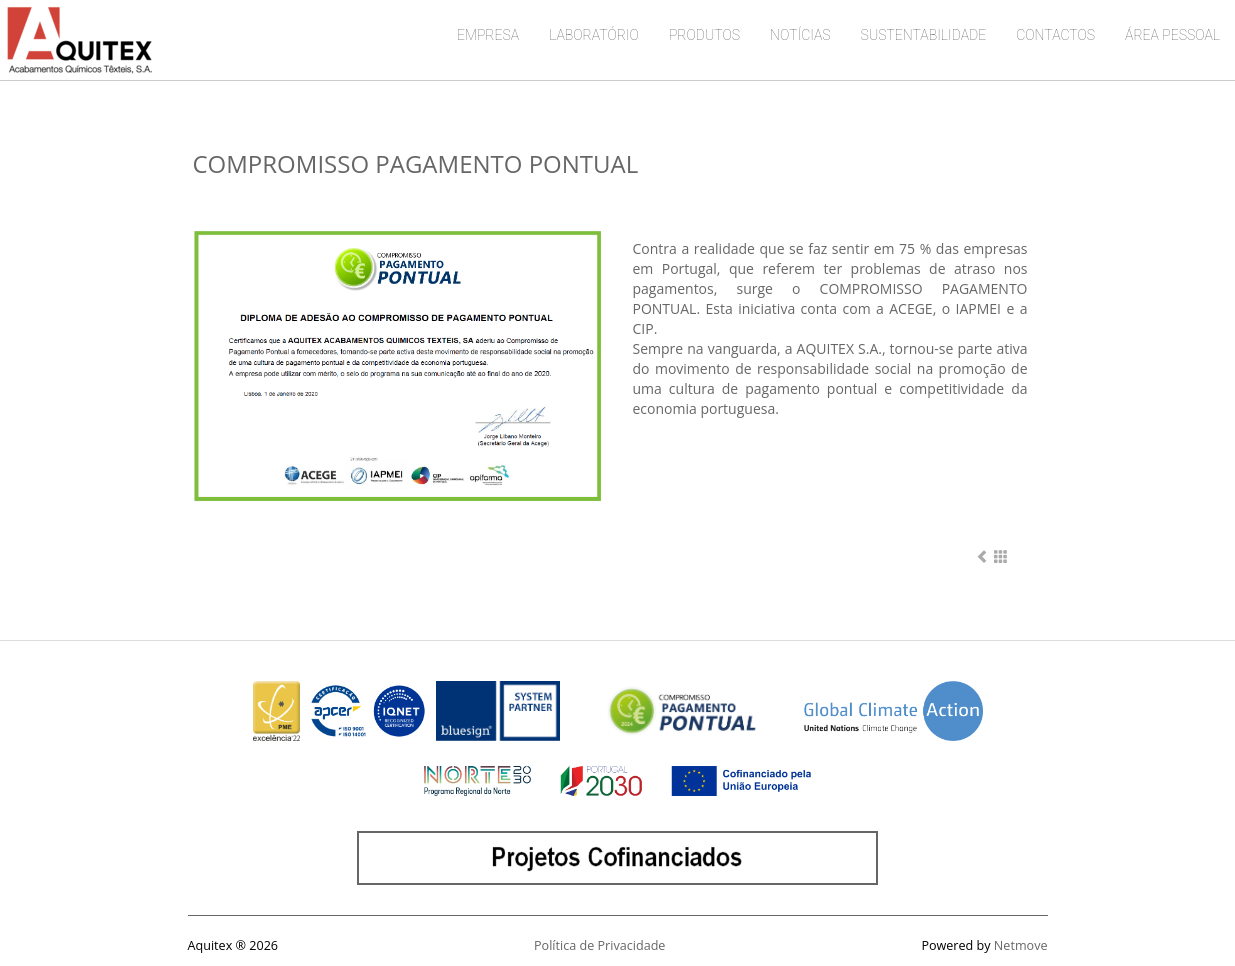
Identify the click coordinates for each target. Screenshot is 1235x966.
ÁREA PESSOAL (1172, 35)
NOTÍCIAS (800, 35)
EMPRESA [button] (488, 35)
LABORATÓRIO (594, 35)
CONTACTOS (1055, 35)
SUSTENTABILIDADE (924, 35)
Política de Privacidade (599, 945)
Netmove (1021, 945)
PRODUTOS (704, 35)
